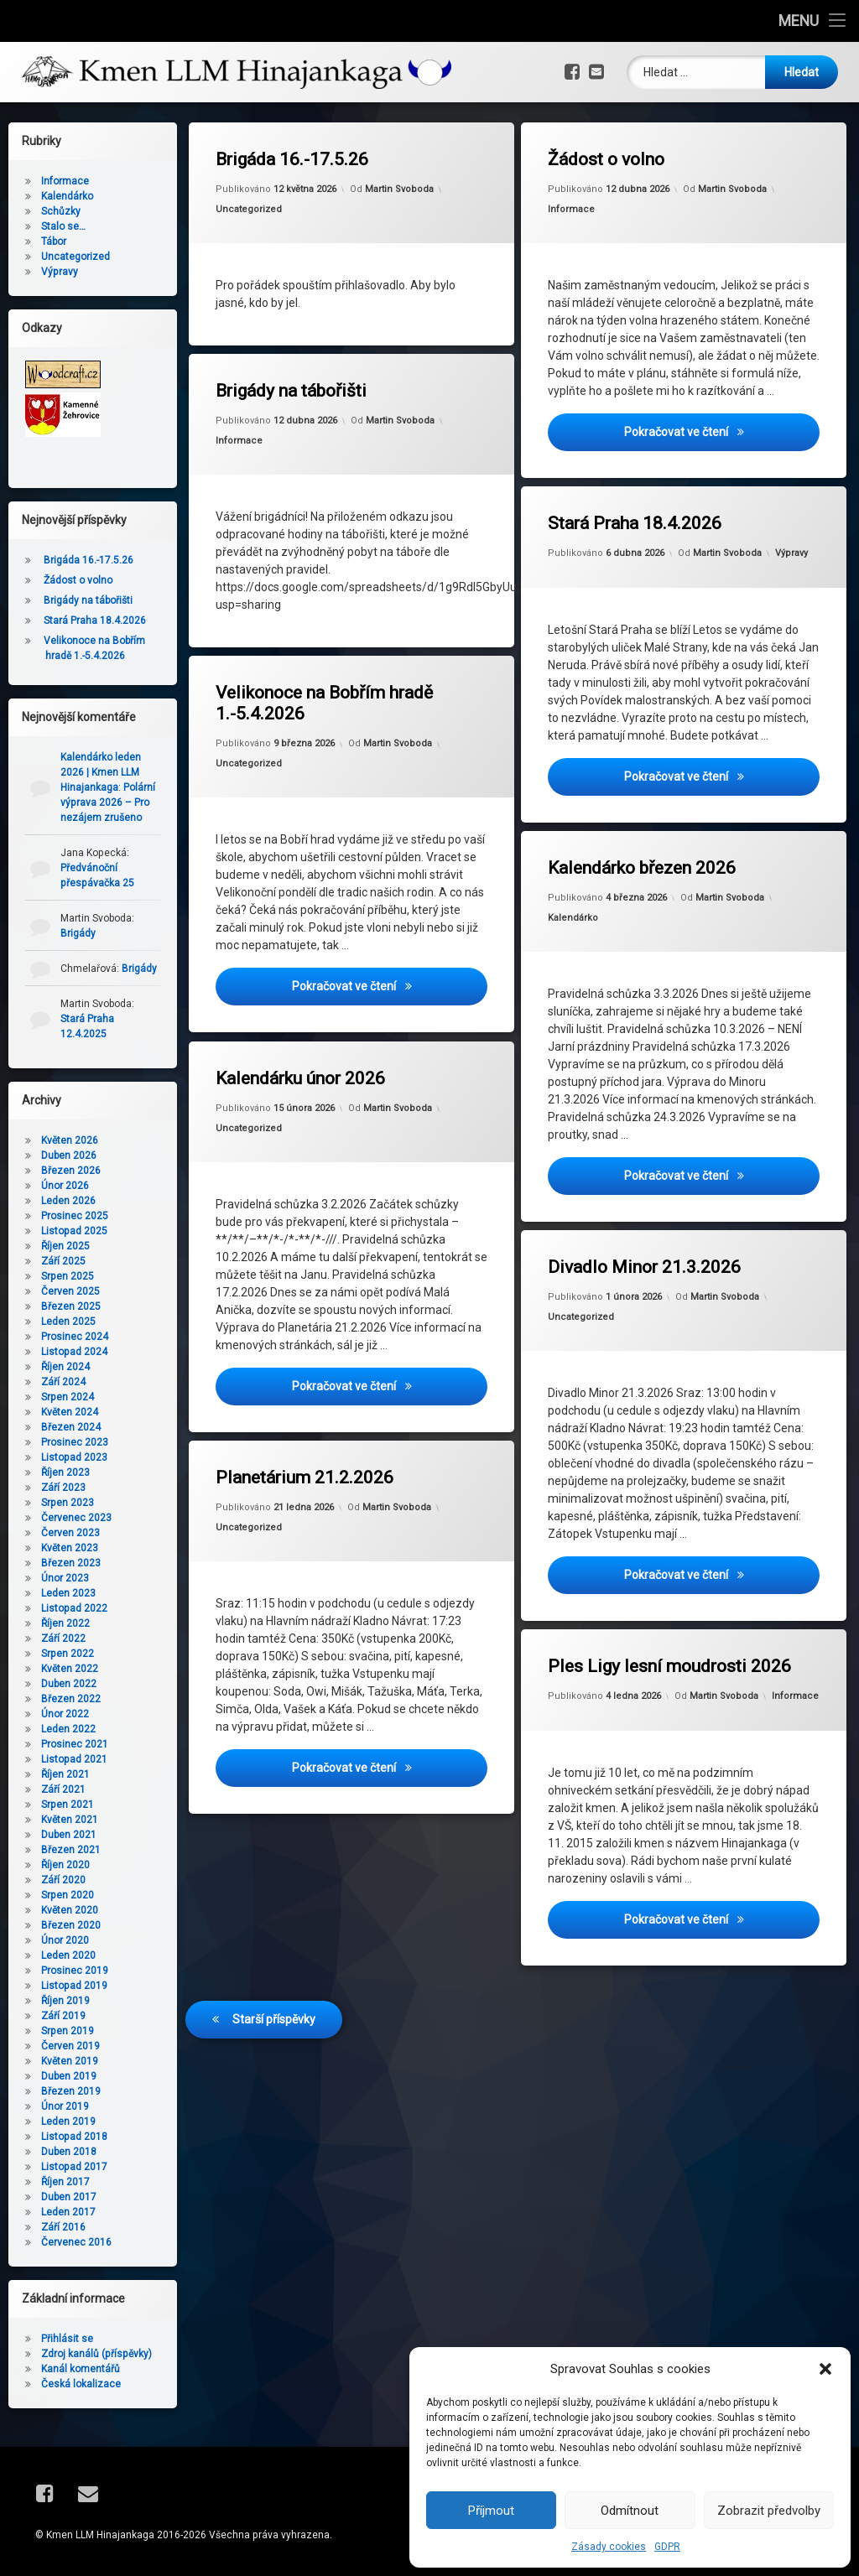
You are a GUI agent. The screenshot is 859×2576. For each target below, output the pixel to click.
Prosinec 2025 (74, 1216)
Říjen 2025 (65, 1246)
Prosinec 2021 (74, 1744)
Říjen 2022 (65, 1623)
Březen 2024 (71, 1427)
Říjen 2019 (65, 2001)
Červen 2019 (70, 2046)
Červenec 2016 (76, 2242)
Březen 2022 (71, 1699)
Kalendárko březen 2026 (648, 828)
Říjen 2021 (65, 1774)
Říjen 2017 (65, 2182)
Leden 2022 (68, 1729)
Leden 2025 (68, 1321)
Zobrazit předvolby (768, 2510)
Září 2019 (63, 2016)
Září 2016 (63, 2227)
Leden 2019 (68, 2121)
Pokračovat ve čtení (715, 431)
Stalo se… (63, 226)
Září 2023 (63, 1487)
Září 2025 (63, 1261)
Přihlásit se (67, 2339)
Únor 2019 (65, 2106)
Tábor (53, 241)
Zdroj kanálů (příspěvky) (96, 2354)
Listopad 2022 (74, 1608)
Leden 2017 (68, 2212)
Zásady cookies (608, 2547)
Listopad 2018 (74, 2136)
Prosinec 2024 (74, 1337)
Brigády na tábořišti (291, 391)
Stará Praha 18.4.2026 (635, 523)
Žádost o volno (607, 159)
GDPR (667, 2547)
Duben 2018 (68, 2152)
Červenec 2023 (76, 1518)
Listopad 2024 (74, 1352)
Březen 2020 (71, 1925)
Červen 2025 (70, 1291)
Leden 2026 (68, 1201)
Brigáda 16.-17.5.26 (292, 159)
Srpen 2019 (67, 2031)
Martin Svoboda (399, 189)
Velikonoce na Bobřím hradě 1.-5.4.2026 (324, 703)
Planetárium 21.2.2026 (313, 1437)
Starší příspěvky (273, 1948)
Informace (572, 209)
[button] (825, 2368)
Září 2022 (63, 1638)
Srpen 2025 (67, 1276)
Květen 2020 (69, 1910)
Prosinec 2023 (74, 1442)
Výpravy (791, 553)
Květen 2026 (69, 1140)
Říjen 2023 (65, 1472)
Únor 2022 (65, 1714)
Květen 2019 (69, 2061)
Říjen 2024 (65, 1367)
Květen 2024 (69, 1412)
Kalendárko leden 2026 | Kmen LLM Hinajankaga (100, 772)
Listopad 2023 (74, 1457)
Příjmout (491, 2510)
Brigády (78, 933)
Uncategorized (249, 209)
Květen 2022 (69, 1669)
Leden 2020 (68, 1955)
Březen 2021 (71, 1850)
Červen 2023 (70, 1533)
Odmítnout (630, 2510)
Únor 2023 (65, 1578)
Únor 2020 (65, 1940)
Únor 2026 (65, 1186)
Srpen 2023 (67, 1503)
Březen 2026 (71, 1170)
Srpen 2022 (67, 1653)
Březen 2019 (71, 2091)
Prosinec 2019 (74, 1970)
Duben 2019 (68, 2076)
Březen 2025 (71, 1306)
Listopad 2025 (74, 1231)
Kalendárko (614, 869)
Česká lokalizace (81, 2384)
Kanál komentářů (80, 2369)
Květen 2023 (69, 1548)
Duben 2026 (68, 1155)
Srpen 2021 (67, 1804)
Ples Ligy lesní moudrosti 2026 (656, 1639)
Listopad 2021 (74, 1759)
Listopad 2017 (74, 2167)
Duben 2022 (68, 1684)
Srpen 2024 (67, 1397)
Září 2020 (63, 1880)
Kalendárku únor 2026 (311, 1035)
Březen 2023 (71, 1563)
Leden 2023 (68, 1593)
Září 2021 (63, 1789)
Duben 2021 (68, 1835)
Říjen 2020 (65, 1865)
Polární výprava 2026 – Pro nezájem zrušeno (107, 802)
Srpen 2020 (67, 1895)
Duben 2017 (68, 2197)
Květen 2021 (69, 1820)
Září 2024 (63, 1382)
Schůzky (61, 211)
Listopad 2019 (74, 1986)
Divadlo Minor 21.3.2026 (648, 1228)
